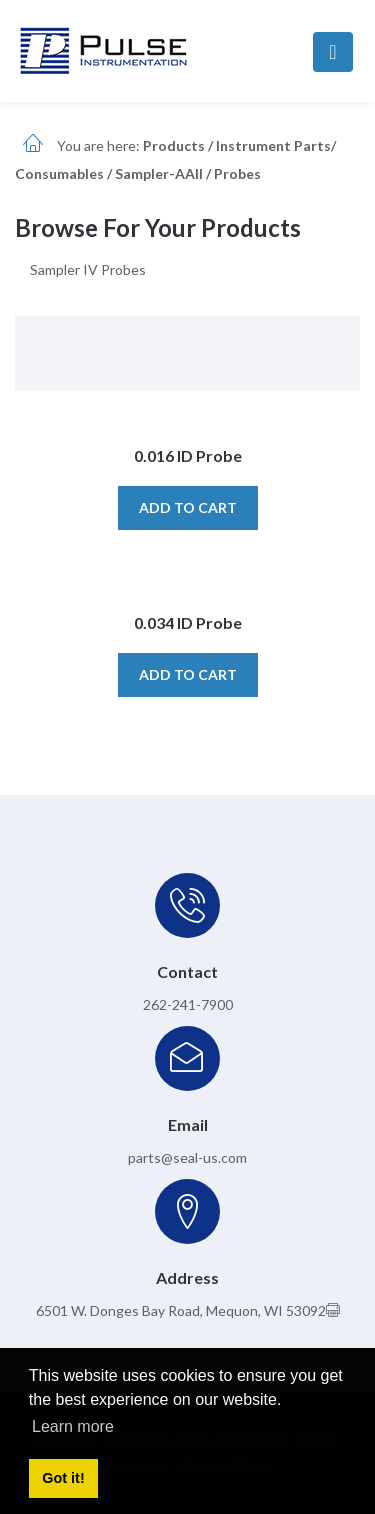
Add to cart (188, 507)
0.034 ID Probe (188, 622)
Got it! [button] (63, 1478)
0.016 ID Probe (188, 455)
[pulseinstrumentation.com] (103, 49)
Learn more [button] (73, 1426)
